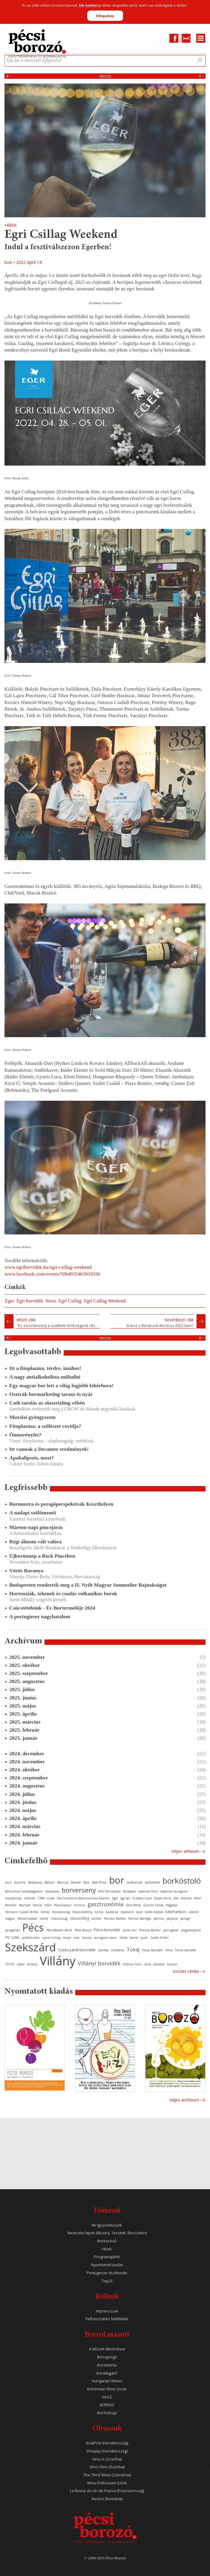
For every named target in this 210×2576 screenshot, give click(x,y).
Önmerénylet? (25, 1435)
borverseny (79, 1889)
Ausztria (20, 1882)
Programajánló (107, 2256)
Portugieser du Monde (107, 2272)
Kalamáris (127, 1912)
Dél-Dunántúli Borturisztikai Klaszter (83, 1898)
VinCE (107, 2397)
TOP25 (10, 1964)
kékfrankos (175, 1911)
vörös (147, 1964)
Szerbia (103, 1950)
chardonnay (13, 1898)
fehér (197, 1898)
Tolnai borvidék (185, 1950)
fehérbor (11, 1905)
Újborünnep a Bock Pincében (42, 1556)
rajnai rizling (51, 1938)
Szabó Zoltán (159, 1938)
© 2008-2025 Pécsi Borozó (105, 2558)
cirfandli (29, 1898)
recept (67, 1938)
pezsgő (185, 1918)
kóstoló (193, 1912)
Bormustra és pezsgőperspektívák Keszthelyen (61, 1504)
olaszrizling (79, 1918)
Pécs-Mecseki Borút (59, 1930)
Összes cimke (186, 1971)
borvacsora (52, 1891)
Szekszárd (30, 1947)
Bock (86, 1882)
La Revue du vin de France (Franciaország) (107, 2490)
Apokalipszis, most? (31, 1458)
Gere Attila (133, 1905)
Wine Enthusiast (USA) (107, 2483)
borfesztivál (134, 1882)
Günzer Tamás (153, 1905)
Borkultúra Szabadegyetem (24, 1891)
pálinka (159, 1918)
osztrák (96, 1918)
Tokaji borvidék (152, 1950)
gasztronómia (105, 1904)
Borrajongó (107, 2357)
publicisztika (31, 1938)
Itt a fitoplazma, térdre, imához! (45, 1368)
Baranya (62, 1882)
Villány (58, 1961)
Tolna (169, 1950)
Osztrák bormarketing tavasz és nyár (51, 1394)
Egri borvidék (29, 1300)
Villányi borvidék (99, 1963)
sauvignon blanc (105, 1938)
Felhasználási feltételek (107, 2318)
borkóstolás (152, 1882)
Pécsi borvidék (107, 1930)
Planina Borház (150, 1930)
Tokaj (133, 1949)
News (50, 1300)
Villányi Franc (132, 1964)
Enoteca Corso (142, 1898)
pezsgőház (12, 1930)
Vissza (105, 76)
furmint (79, 1905)
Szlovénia (117, 1950)
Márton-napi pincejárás (36, 1527)
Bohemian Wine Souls (107, 2389)
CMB (41, 1898)
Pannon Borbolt (115, 1918)
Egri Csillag (70, 1300)
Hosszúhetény (82, 1912)
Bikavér (76, 1882)
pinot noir (130, 1930)
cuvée (50, 1898)
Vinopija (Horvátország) (107, 2451)
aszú (8, 1882)
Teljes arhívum (185, 1851)
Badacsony (35, 1882)
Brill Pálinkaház (109, 1891)
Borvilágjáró (106, 2373)
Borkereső (107, 2241)
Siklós (123, 1938)
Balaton (50, 1882)
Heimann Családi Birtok (21, 1912)
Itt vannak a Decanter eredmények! (49, 1449)
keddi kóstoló (154, 1912)
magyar (10, 1918)
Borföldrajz (107, 2412)
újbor (20, 1964)
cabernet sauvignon (174, 1891)
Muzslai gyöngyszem (32, 1417)
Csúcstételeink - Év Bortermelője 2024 (52, 1608)
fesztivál (24, 1905)
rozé (76, 1938)
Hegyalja (171, 1905)
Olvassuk (107, 2429)
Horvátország (61, 1912)
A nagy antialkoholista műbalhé (44, 1377)
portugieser (171, 1930)
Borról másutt (107, 2335)
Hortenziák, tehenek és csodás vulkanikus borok (63, 1593)
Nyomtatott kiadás (107, 2264)
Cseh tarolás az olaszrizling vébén (47, 1403)
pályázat (172, 1918)
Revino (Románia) (107, 2498)
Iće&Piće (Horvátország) (107, 2443)
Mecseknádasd (27, 1918)
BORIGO (107, 2404)
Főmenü (107, 2211)
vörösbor (159, 1964)
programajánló (191, 1930)
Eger (9, 1300)
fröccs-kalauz (63, 1905)
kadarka (112, 1912)
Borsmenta (107, 2365)
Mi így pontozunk (107, 2225)
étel (176, 1898)
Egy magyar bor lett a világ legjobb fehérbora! (61, 1385)
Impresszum (107, 2311)
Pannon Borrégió (139, 1918)
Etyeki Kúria (162, 1898)
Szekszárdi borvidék (77, 1950)
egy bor (125, 1898)
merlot (43, 1918)
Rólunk (107, 2297)
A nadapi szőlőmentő (32, 1513)
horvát (45, 1912)
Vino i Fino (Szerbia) (107, 2466)
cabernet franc (148, 1891)
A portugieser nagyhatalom (39, 1616)
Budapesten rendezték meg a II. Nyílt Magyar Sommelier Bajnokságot (87, 1585)
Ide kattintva (90, 5)
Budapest (129, 1891)
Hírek (107, 2249)
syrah (144, 1938)
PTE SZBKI (12, 1938)
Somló (134, 1938)
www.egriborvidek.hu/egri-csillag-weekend (48, 1267)
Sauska (87, 1938)
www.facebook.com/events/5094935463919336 (52, 1274)
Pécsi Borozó (83, 1930)
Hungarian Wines (107, 2380)
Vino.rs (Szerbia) (107, 2459)
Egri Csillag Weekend (105, 1300)
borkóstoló (182, 1880)
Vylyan (172, 1964)
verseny (32, 1964)
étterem (186, 1898)
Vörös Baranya (26, 1570)
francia (37, 1905)
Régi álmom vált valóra (35, 1542)
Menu (200, 38)
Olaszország (59, 1918)
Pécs (33, 1927)
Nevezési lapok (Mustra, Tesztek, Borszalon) (107, 2232)
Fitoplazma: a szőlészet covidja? (45, 1426)
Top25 (107, 2281)
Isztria (99, 1912)
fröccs (48, 1905)
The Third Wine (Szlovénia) (107, 2475)
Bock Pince (99, 1882)
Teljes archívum (184, 2100)
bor (116, 1880)
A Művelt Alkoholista (107, 2349)
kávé (139, 1912)
